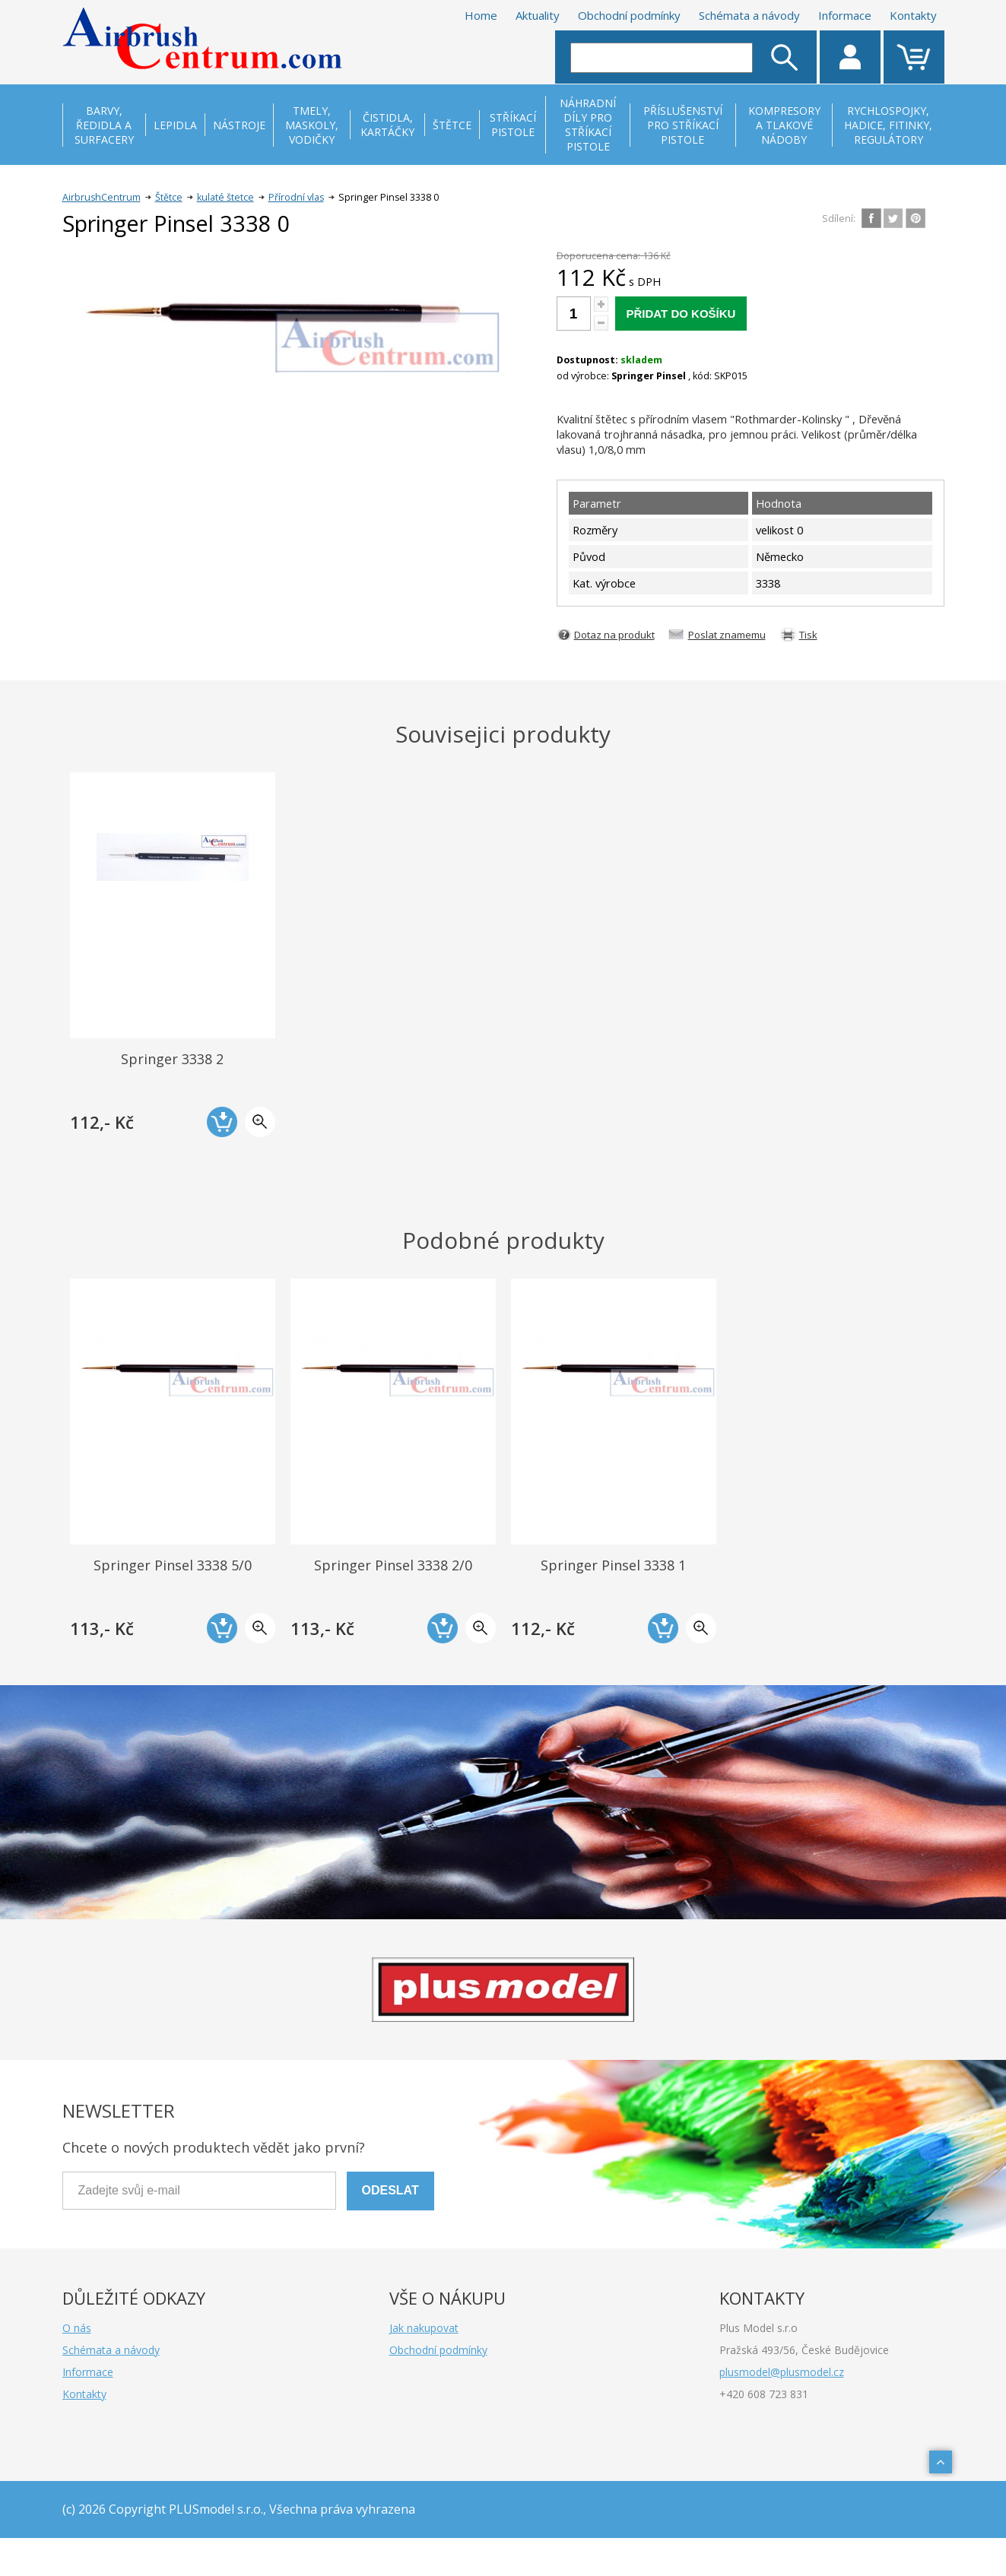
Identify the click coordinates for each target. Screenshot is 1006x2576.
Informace (844, 15)
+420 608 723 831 (763, 2394)
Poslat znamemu (727, 635)
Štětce (168, 197)
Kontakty (913, 15)
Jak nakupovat (424, 2328)
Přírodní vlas (296, 197)
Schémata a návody (749, 15)
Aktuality (538, 15)
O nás (76, 2328)
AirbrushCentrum (101, 197)
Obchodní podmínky (629, 15)
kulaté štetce (225, 197)
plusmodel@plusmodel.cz (781, 2372)
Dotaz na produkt (614, 635)
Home (481, 15)
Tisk (808, 635)
